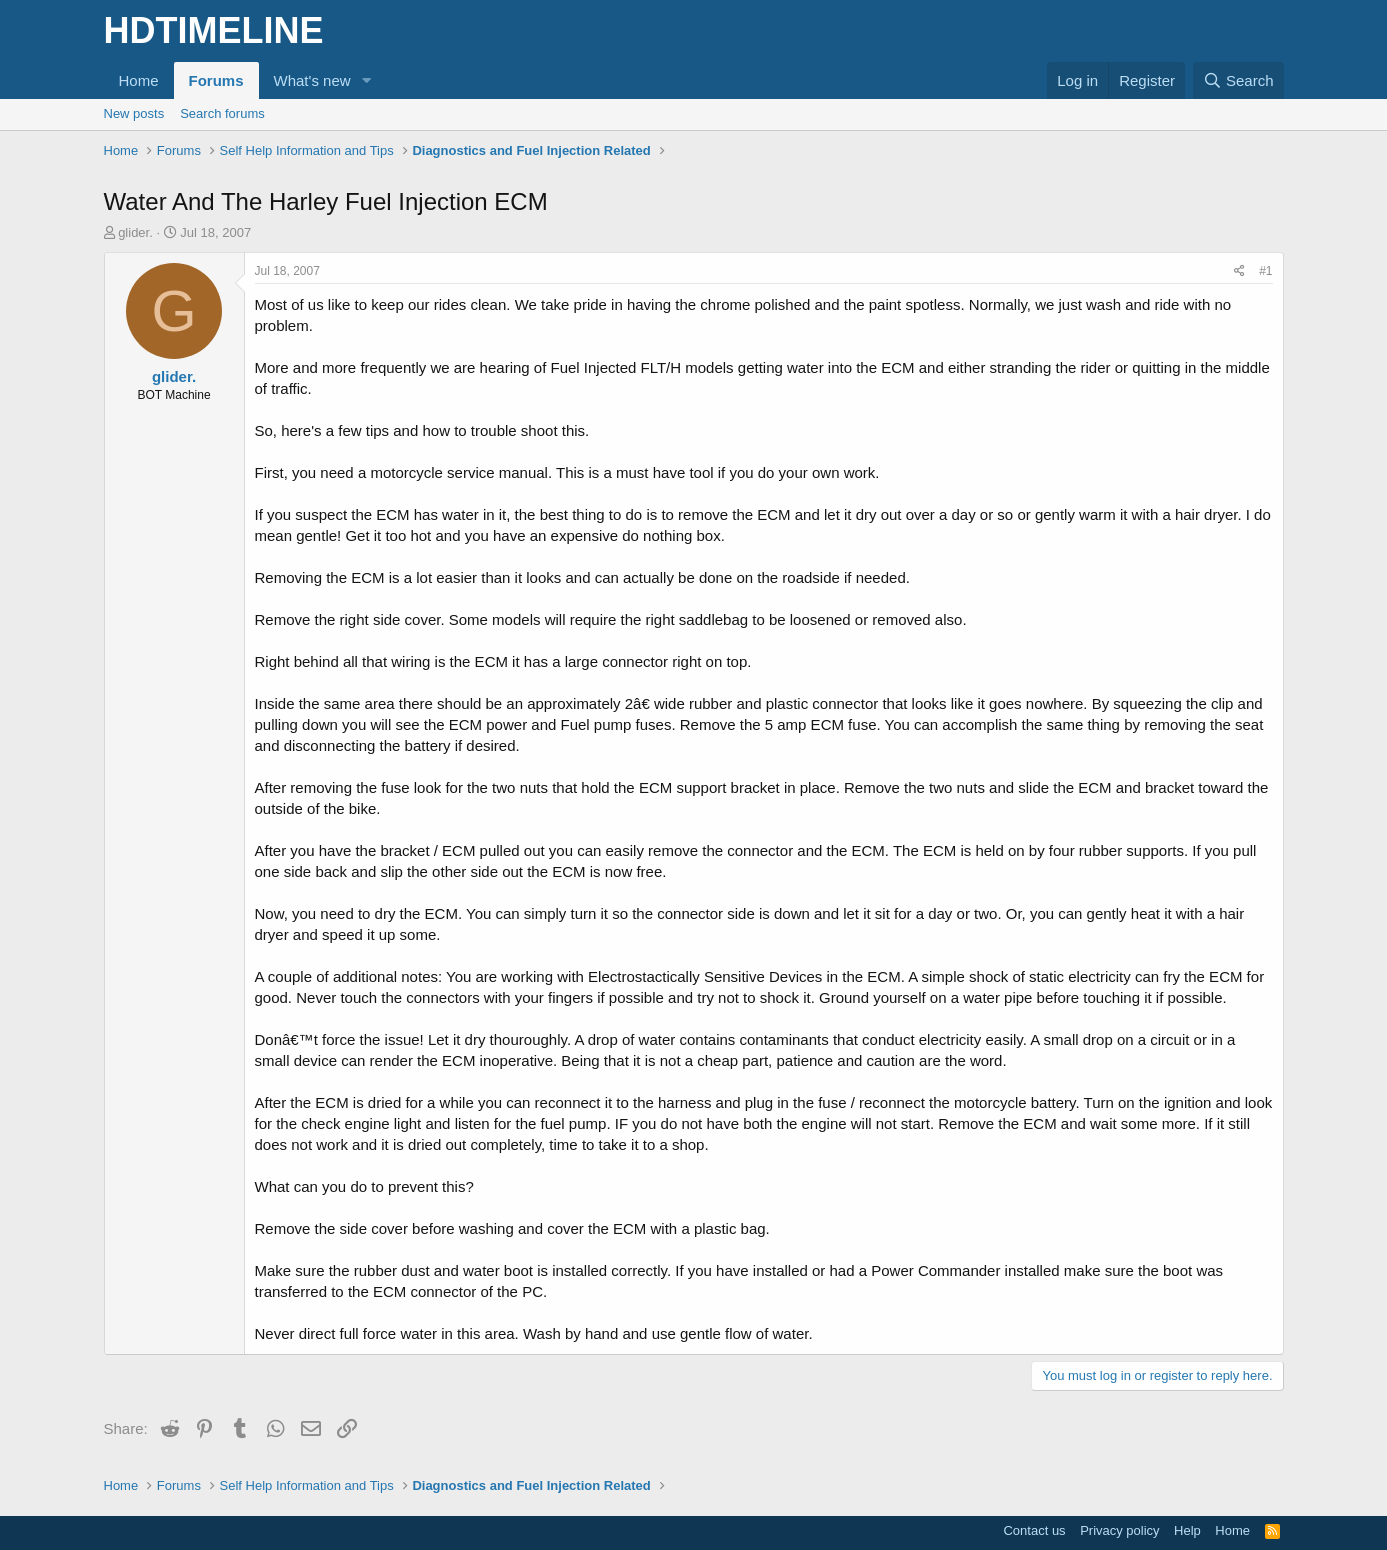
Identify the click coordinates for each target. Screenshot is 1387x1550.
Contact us (1034, 1530)
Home (139, 80)
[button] (366, 80)
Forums (216, 80)
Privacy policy (1119, 1530)
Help (1187, 1530)
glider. (135, 232)
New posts (134, 113)
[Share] (1239, 271)
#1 (1265, 271)
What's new (312, 80)
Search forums (222, 113)
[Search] (1238, 80)
